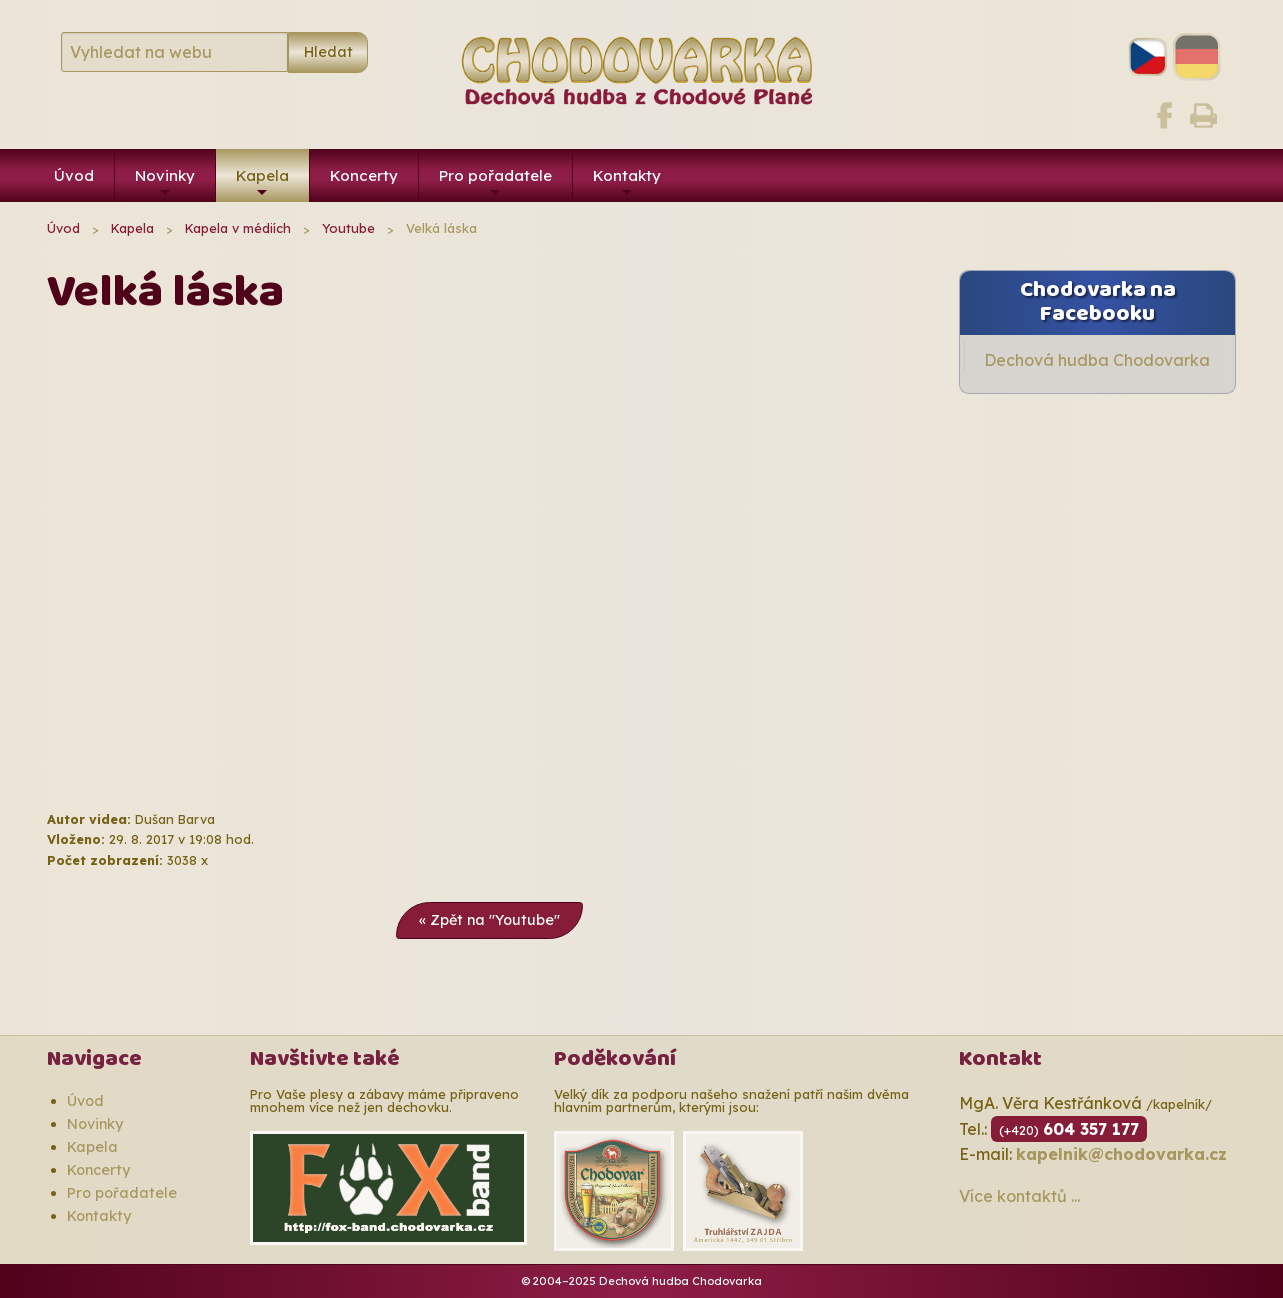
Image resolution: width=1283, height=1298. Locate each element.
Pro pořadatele (495, 184)
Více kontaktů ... (1019, 1196)
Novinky (165, 184)
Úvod (74, 175)
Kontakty (627, 184)
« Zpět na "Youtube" (489, 920)
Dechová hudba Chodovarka (1097, 360)
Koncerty (364, 175)
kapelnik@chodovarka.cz (1121, 1154)
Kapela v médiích (238, 228)
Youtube (348, 228)
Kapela (262, 184)
